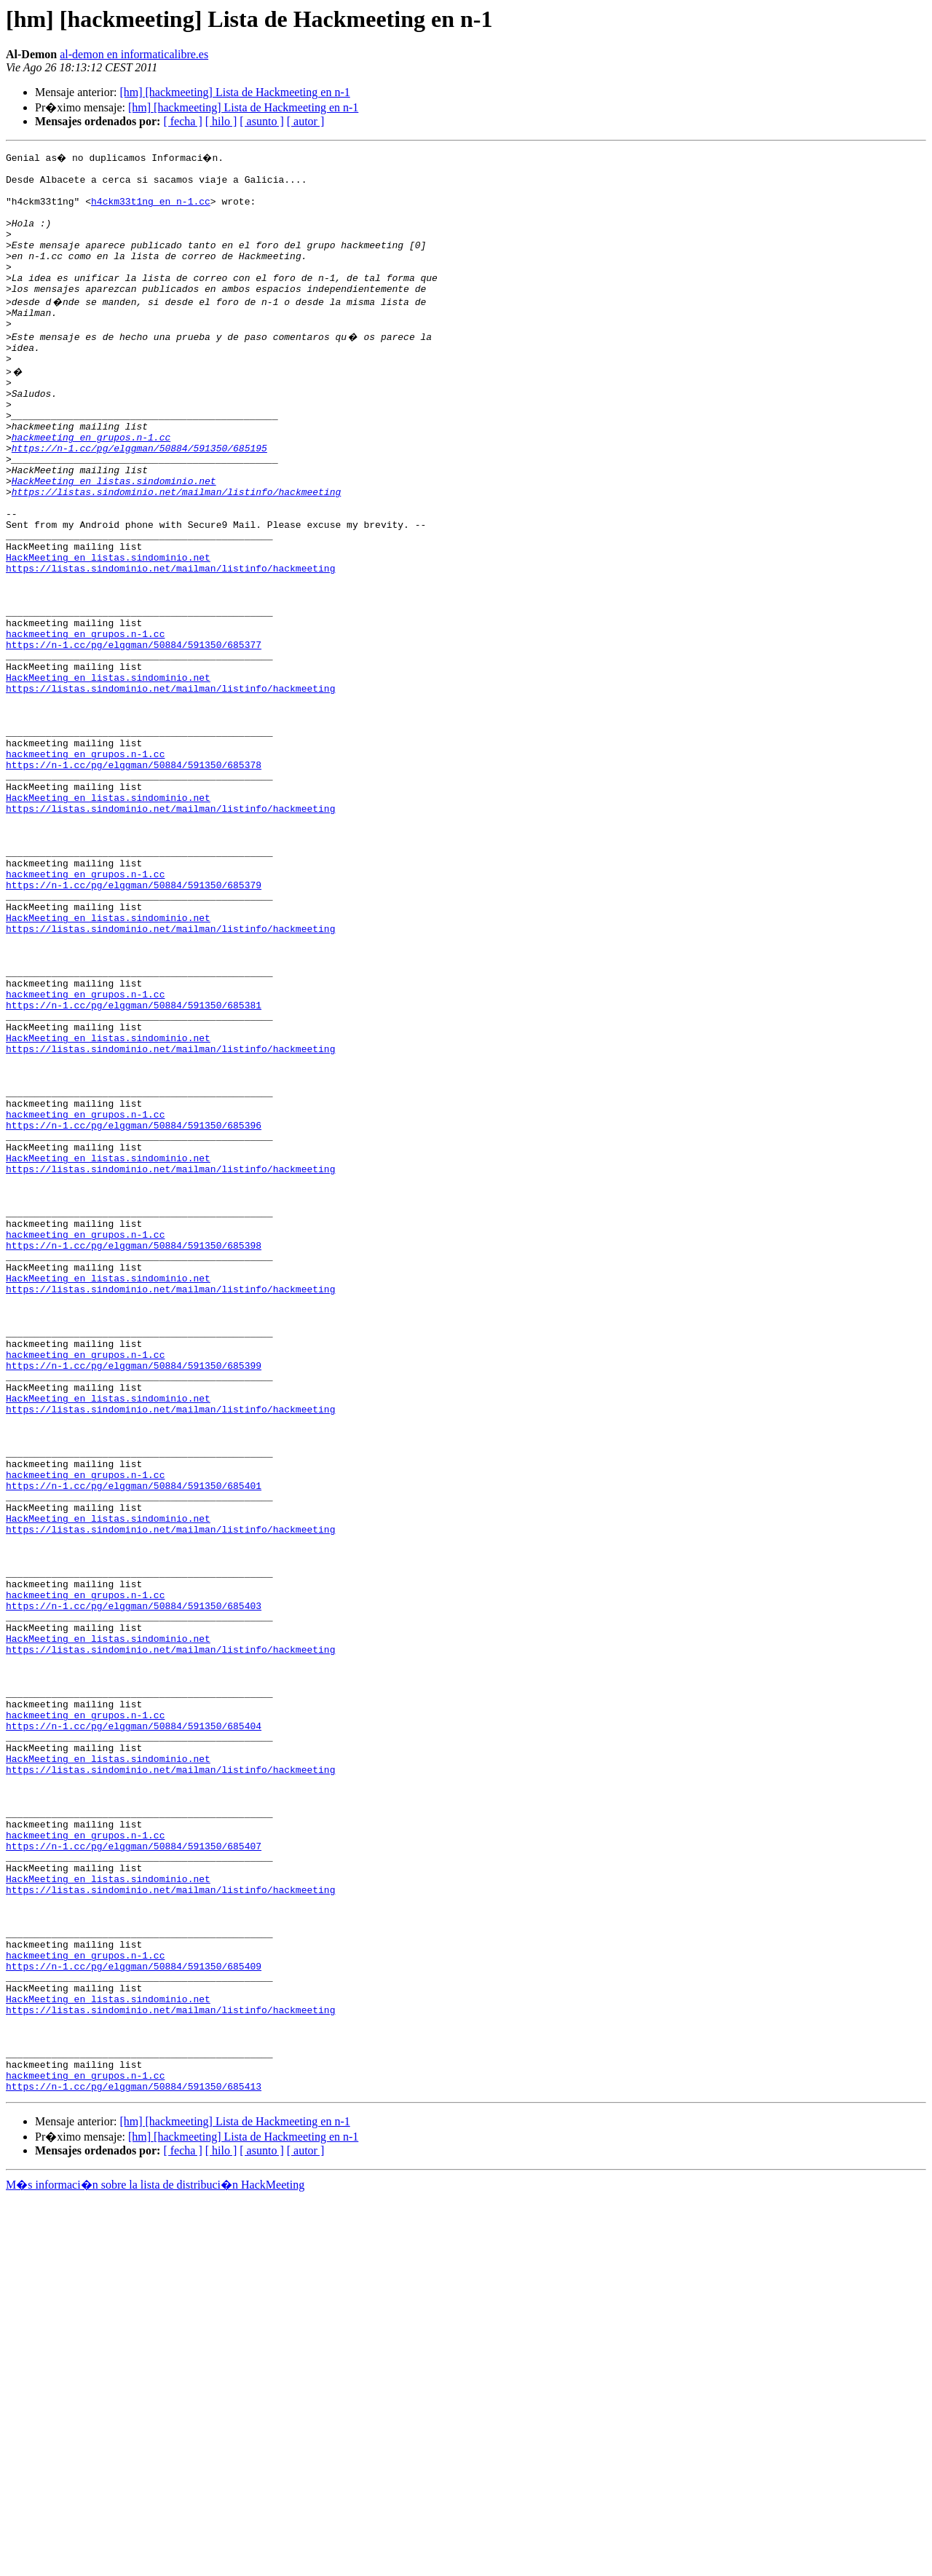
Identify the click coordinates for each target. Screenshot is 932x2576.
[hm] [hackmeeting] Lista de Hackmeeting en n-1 (234, 92)
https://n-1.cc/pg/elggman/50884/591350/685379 (133, 1022)
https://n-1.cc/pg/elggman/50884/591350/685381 (133, 1166)
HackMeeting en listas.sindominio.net (114, 537)
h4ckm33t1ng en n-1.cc (150, 209)
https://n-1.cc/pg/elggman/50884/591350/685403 (133, 1887)
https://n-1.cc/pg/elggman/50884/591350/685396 (133, 1310)
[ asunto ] (261, 121)
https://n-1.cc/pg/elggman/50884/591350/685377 (133, 733)
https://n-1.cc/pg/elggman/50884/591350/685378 (133, 878)
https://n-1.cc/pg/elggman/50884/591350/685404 (133, 2031)
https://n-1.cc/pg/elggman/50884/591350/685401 (133, 1743)
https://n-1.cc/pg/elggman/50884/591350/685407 (133, 2175)
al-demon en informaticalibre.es (134, 54)
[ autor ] (306, 121)
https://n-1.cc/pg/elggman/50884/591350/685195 (139, 498)
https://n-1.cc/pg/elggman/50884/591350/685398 (133, 1454)
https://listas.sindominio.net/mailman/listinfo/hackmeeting (176, 550)
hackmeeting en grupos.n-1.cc (91, 484)
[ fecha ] (182, 121)
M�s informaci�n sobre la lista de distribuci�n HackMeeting (155, 2562)
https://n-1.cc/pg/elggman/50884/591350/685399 (133, 1598)
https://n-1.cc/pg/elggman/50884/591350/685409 (133, 2319)
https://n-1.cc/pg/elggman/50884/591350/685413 (133, 2463)
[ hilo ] (221, 121)
